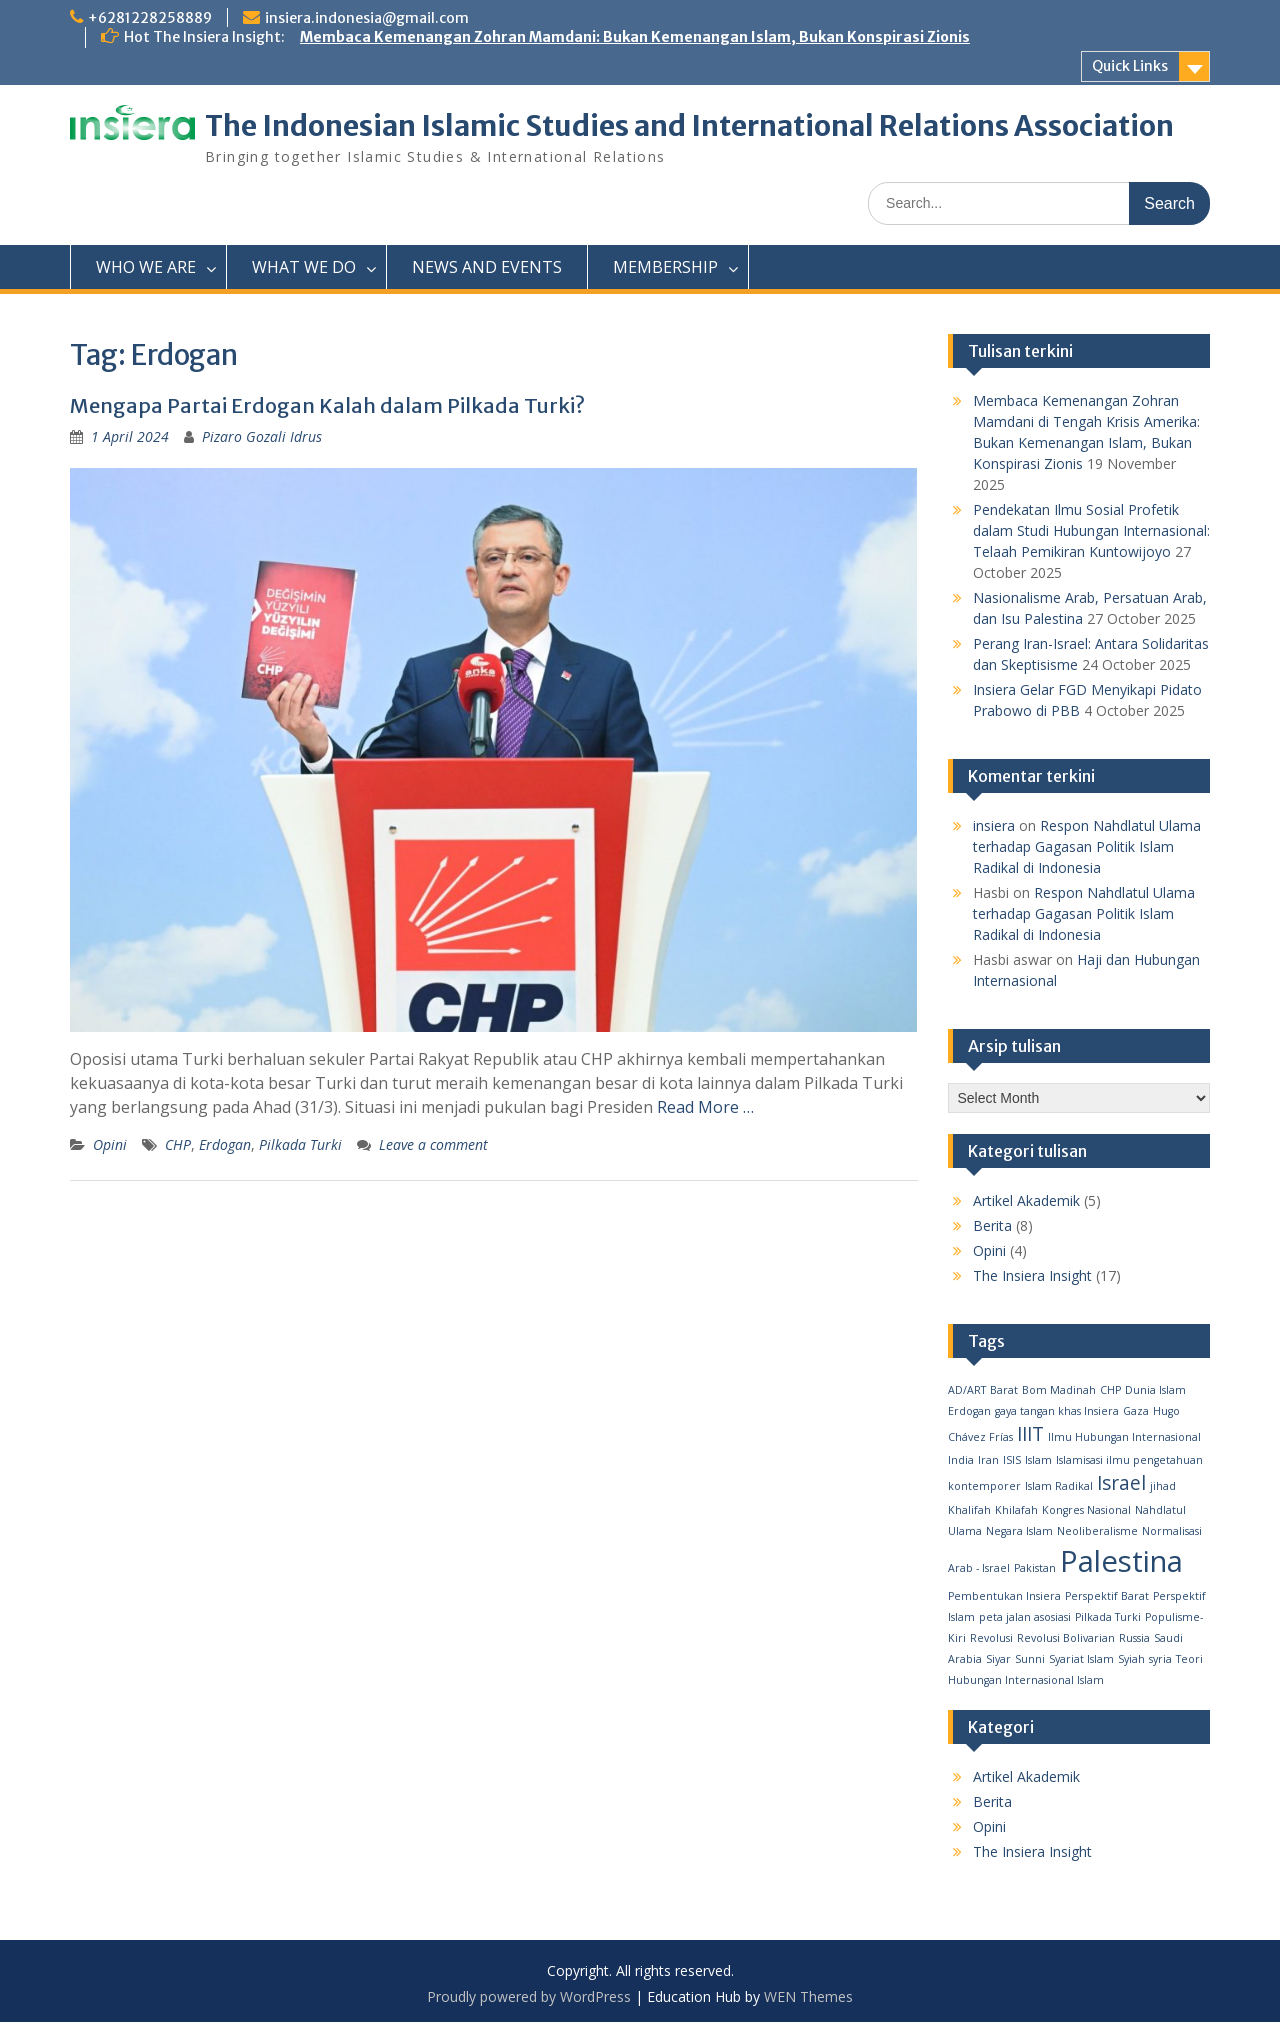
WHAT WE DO (304, 267)
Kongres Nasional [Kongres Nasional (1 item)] (1086, 1510)
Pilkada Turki (300, 1144)
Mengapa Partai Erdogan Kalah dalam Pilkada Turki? (327, 405)
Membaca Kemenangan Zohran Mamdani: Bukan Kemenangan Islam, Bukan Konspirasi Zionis (635, 37)
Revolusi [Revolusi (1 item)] (991, 1638)
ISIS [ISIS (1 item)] (1012, 1460)
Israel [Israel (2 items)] (1121, 1483)
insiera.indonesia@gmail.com (367, 18)
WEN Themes (808, 1996)
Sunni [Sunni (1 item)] (1030, 1659)
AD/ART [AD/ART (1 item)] (967, 1390)
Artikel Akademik (1026, 1200)
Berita (992, 1225)
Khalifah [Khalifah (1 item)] (969, 1510)
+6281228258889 (150, 18)
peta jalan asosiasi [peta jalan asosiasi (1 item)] (1025, 1617)
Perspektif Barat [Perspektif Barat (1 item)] (1107, 1596)
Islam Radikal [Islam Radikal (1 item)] (1059, 1486)
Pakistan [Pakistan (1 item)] (1035, 1568)
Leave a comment (433, 1144)
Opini (110, 1144)
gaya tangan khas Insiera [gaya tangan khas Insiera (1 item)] (1057, 1411)
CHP (178, 1144)
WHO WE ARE (146, 267)
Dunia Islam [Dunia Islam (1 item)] (1155, 1390)
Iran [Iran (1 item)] (988, 1460)
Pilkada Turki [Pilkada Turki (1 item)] (1108, 1617)
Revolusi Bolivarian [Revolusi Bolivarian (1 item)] (1066, 1638)
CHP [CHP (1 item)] (1110, 1390)
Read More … (705, 1107)
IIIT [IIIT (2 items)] (1030, 1434)
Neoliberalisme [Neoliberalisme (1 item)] (1097, 1531)
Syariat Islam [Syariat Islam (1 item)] (1081, 1659)
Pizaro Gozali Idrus (262, 436)
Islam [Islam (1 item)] (1038, 1460)
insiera (994, 825)
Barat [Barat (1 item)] (1004, 1390)
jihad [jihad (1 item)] (1163, 1486)
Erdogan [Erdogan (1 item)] (969, 1411)
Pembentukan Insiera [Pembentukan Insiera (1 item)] (1004, 1596)
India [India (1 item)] (961, 1460)
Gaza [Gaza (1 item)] (1136, 1411)
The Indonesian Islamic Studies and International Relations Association (689, 126)
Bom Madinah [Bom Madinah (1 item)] (1059, 1390)
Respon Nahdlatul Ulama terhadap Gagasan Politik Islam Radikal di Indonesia (1087, 846)
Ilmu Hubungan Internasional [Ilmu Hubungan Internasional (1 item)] (1124, 1437)
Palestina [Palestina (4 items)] (1121, 1561)
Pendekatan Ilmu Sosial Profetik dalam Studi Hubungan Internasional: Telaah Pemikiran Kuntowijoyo (1091, 530)
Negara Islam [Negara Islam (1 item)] (1019, 1531)
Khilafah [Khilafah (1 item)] (1016, 1510)
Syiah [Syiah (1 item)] (1131, 1659)
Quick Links (1130, 66)
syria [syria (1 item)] (1160, 1659)
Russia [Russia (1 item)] (1134, 1638)
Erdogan (225, 1144)
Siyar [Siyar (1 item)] (998, 1659)
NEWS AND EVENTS (487, 267)
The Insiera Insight (1032, 1275)
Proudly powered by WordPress (529, 1996)
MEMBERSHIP (665, 267)
